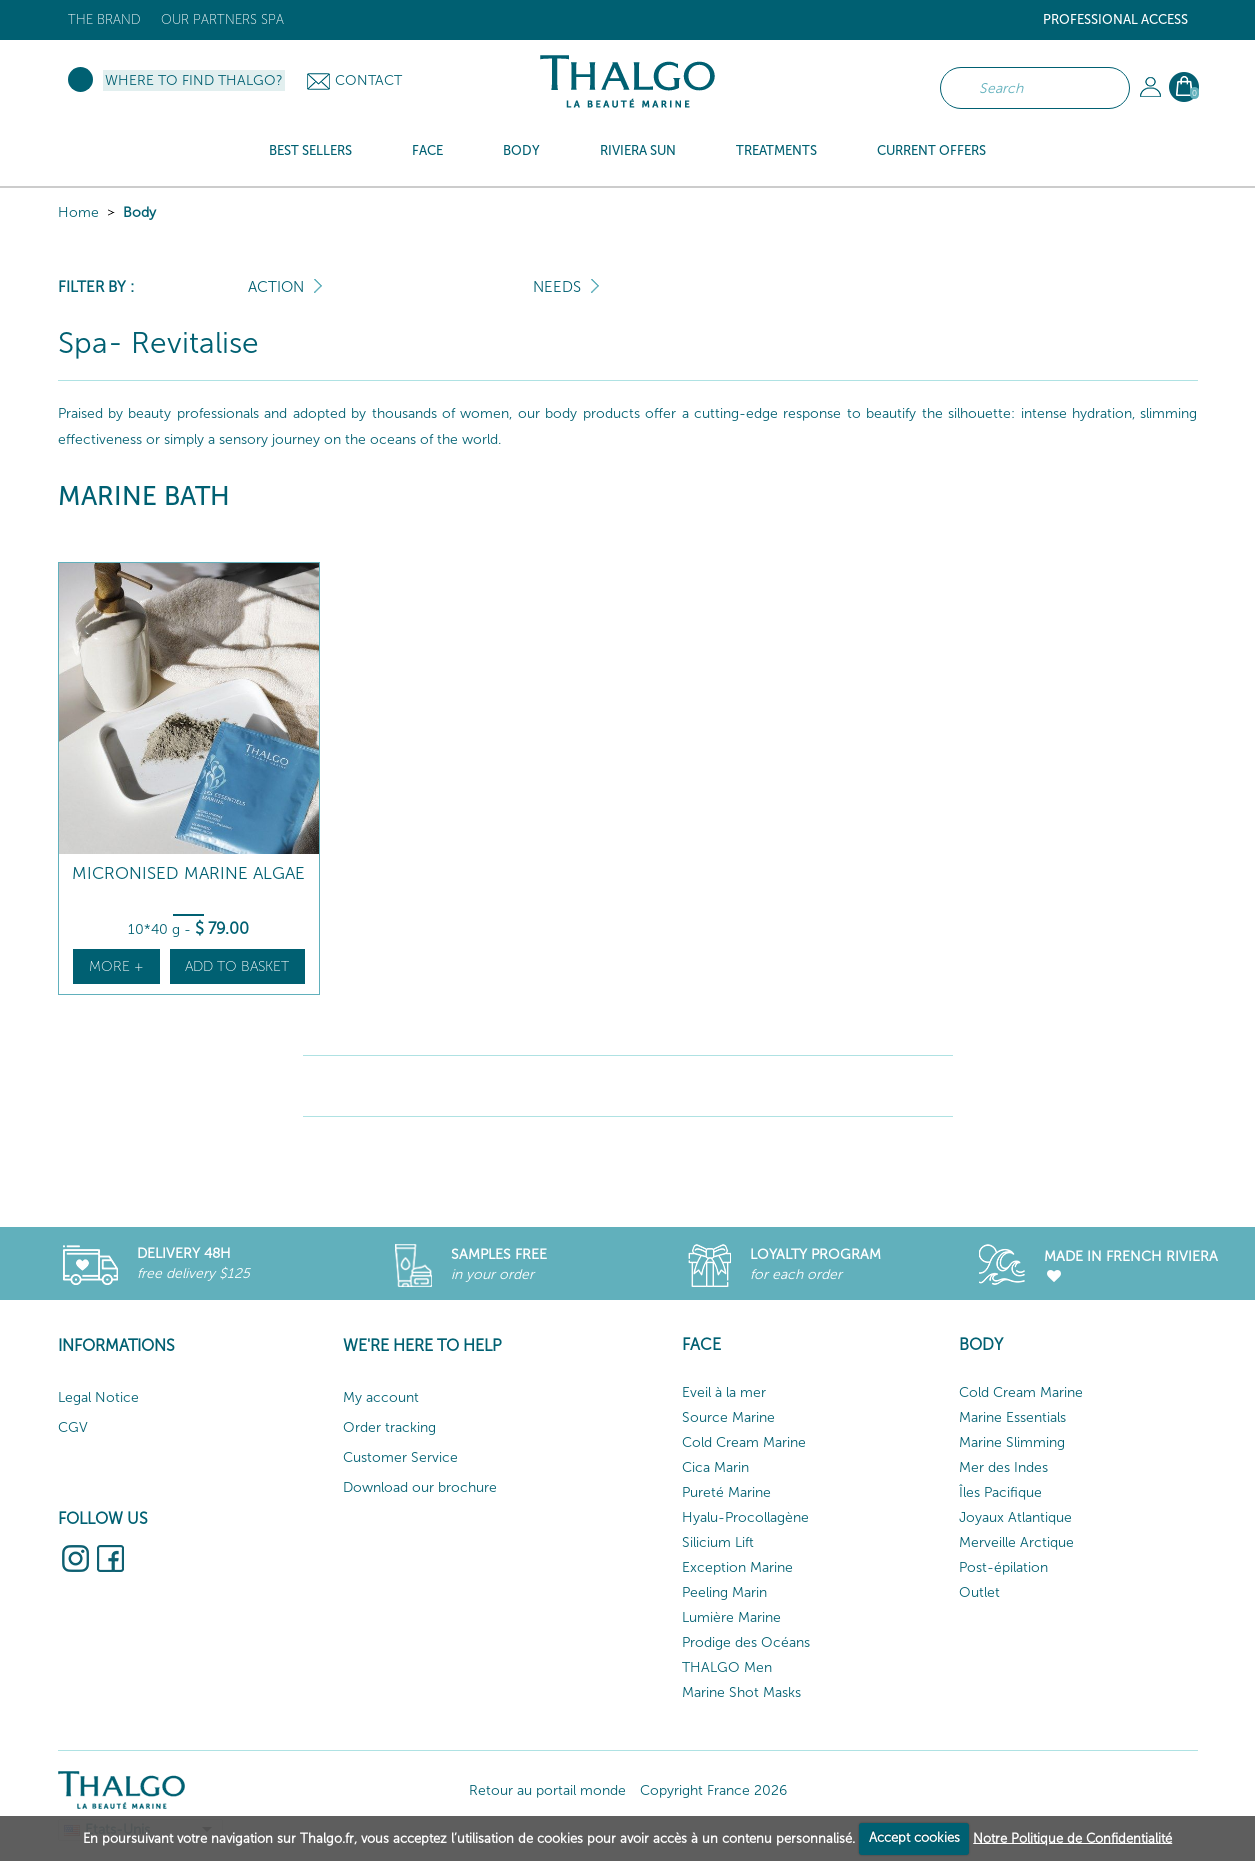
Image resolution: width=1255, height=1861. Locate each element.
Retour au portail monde (547, 1790)
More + (116, 966)
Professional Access (1115, 19)
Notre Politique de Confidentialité (1072, 1837)
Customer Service (400, 1457)
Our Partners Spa (222, 19)
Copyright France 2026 (713, 1790)
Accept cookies (914, 1837)
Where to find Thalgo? (194, 80)
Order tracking (389, 1427)
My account (381, 1397)
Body (139, 212)
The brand (104, 19)
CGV (73, 1427)
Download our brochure (420, 1487)
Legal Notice (98, 1397)
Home (78, 212)
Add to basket (237, 966)
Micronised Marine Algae (188, 873)
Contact (368, 80)
